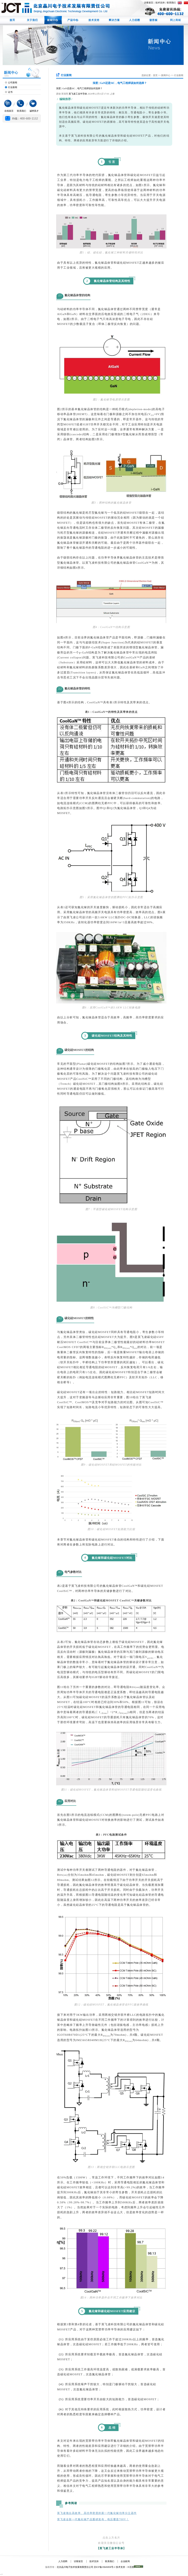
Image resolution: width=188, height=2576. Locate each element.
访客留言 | (149, 2)
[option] (112, 93)
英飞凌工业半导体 (78, 93)
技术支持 (94, 2561)
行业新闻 (12, 87)
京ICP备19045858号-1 (105, 2567)
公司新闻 (12, 82)
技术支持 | (160, 2)
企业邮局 (125, 2561)
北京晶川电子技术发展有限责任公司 (75, 2567)
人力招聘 (62, 2561)
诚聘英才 (34, 106)
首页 (155, 75)
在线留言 (9, 106)
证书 (10, 92)
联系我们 (171, 2)
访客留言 (78, 2561)
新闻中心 (165, 75)
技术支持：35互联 (125, 2567)
